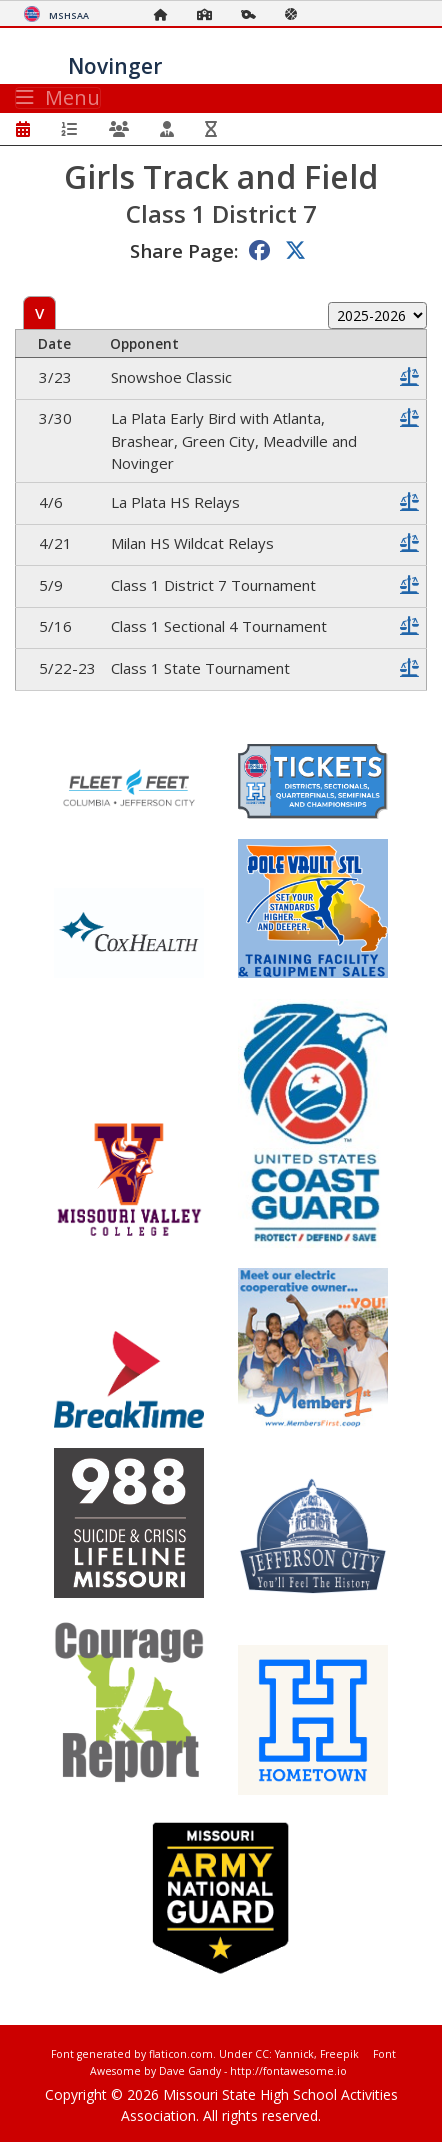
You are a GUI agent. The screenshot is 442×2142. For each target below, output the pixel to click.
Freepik (339, 2054)
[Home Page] (166, 14)
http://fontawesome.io (288, 2071)
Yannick (294, 2054)
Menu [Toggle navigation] (58, 98)
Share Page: (184, 250)
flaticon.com (181, 2054)
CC (262, 2054)
